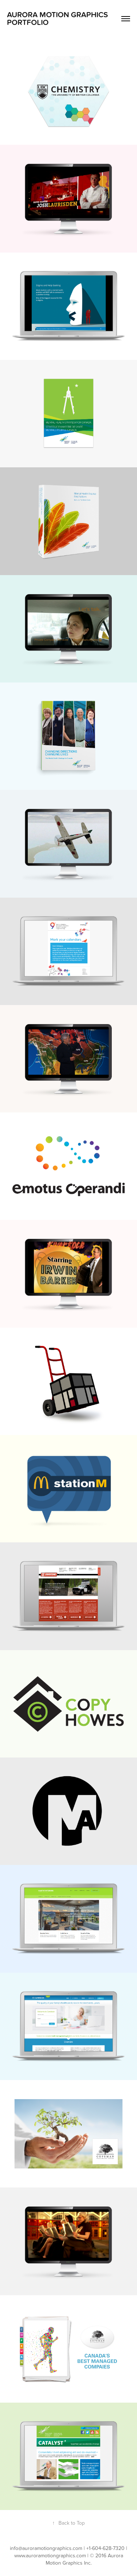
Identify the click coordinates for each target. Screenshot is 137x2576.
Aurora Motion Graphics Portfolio (57, 18)
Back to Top (68, 2523)
